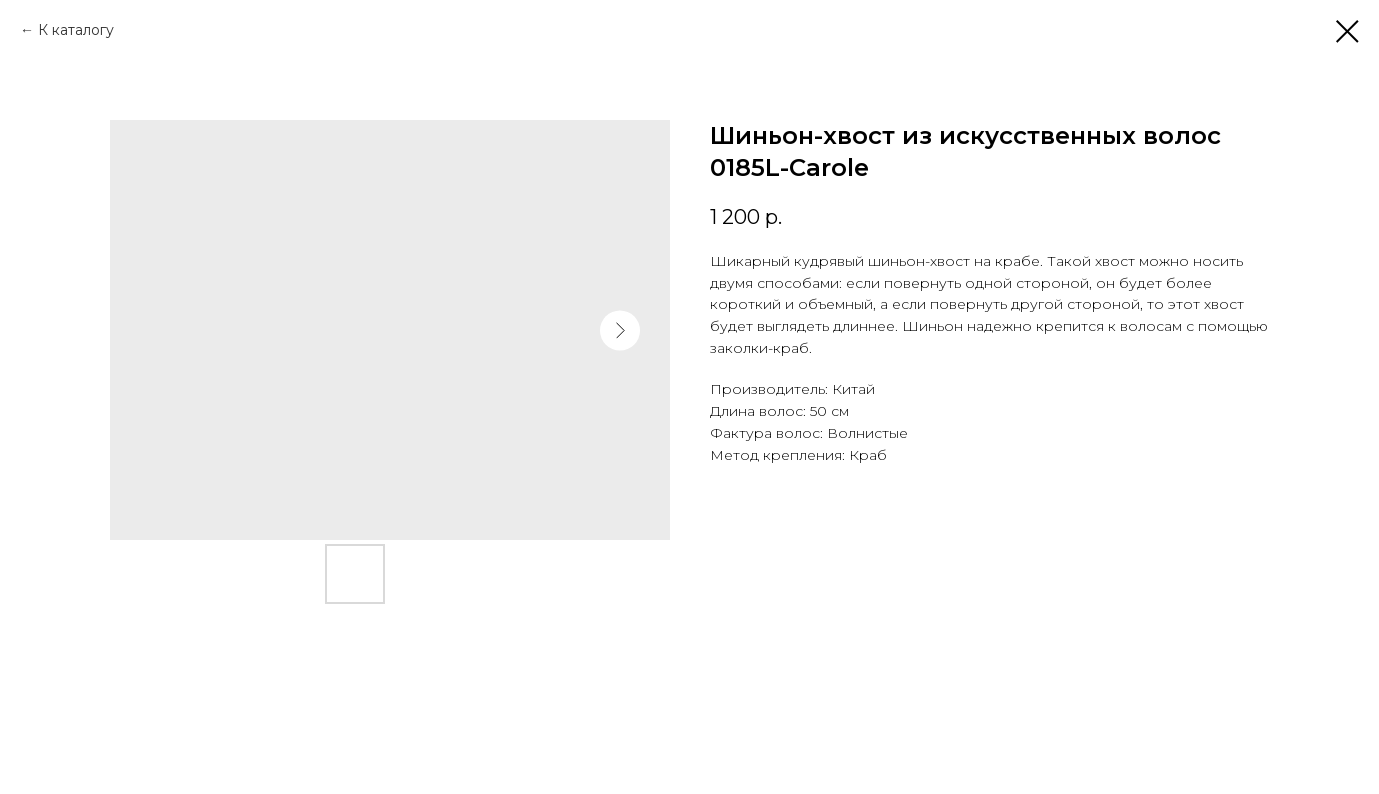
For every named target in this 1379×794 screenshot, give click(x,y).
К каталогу (76, 30)
